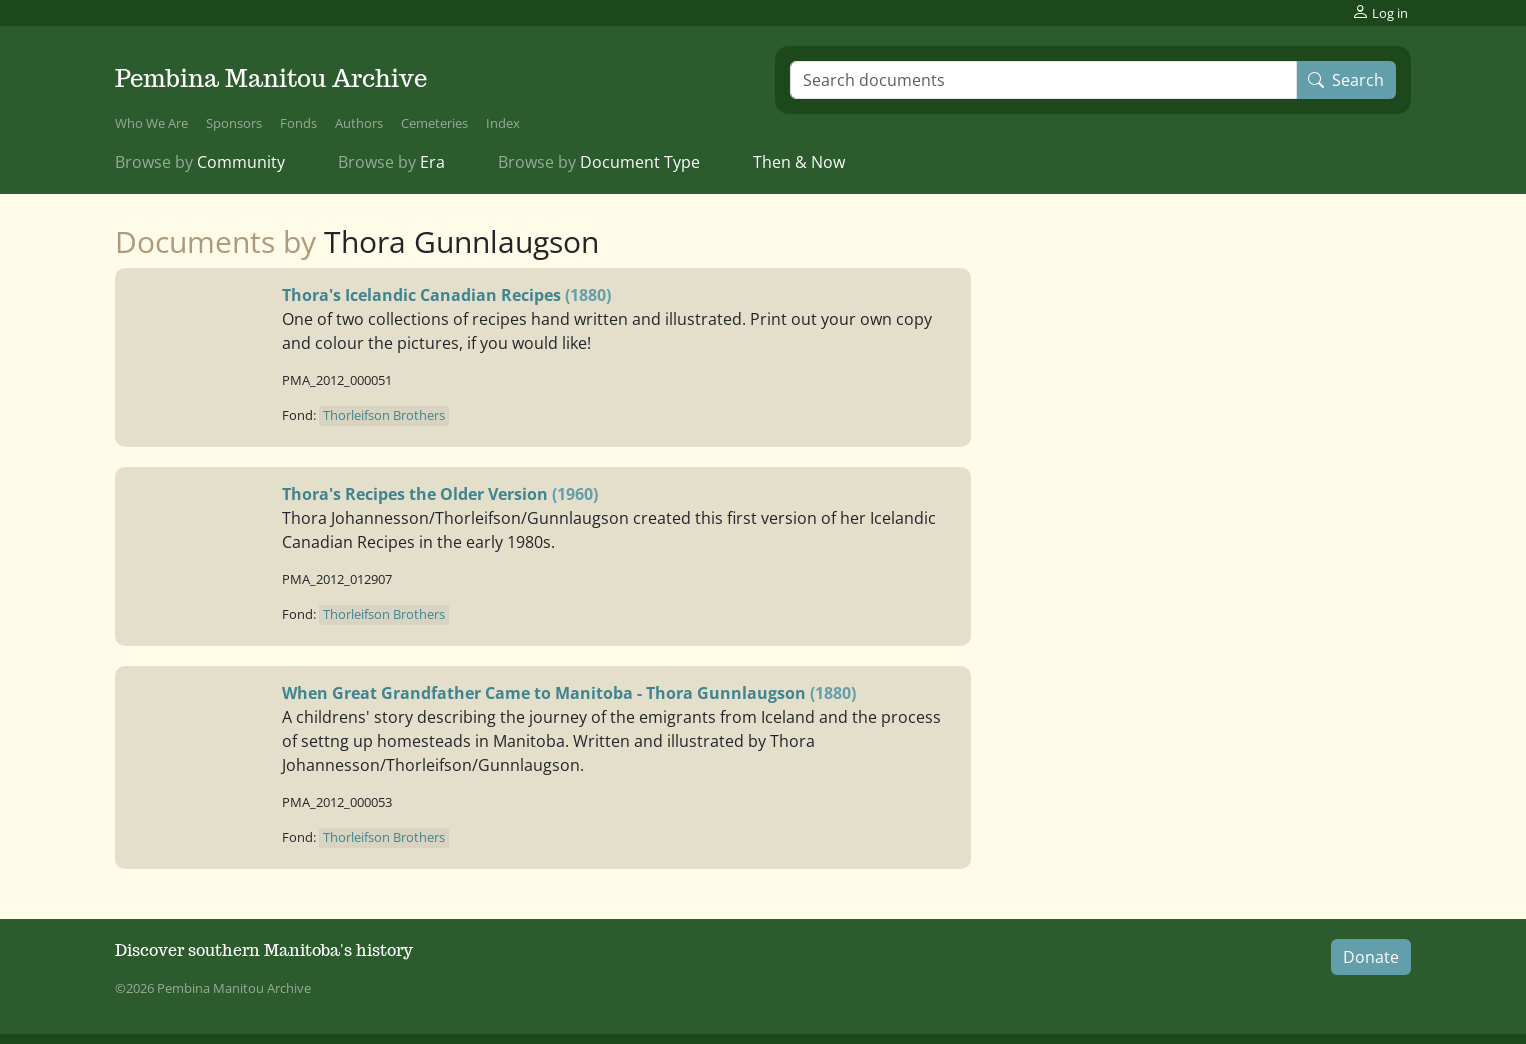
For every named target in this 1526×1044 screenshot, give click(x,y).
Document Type (599, 162)
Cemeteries (434, 123)
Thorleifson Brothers (384, 415)
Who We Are (151, 123)
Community (200, 162)
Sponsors (234, 123)
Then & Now (799, 162)
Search (1346, 80)
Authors (359, 123)
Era (391, 162)
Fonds (298, 123)
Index (503, 123)
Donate (1371, 957)
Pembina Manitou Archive (271, 78)
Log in (1380, 12)
